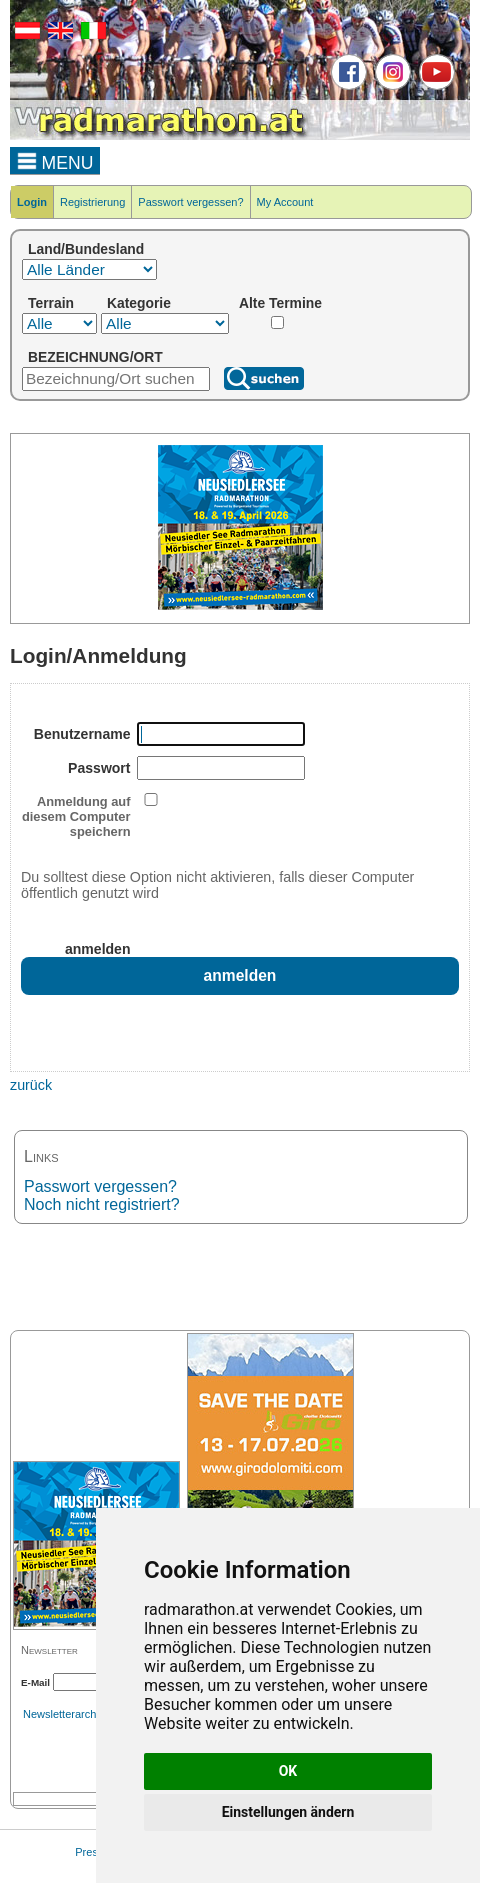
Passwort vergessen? (190, 202)
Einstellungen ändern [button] (288, 1812)
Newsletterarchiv (63, 1714)
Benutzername (82, 734)
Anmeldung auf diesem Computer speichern (76, 816)
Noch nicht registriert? (102, 1204)
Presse (92, 1852)
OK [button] (288, 1771)
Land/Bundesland (86, 249)
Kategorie (139, 303)
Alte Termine (280, 303)
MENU (55, 160)
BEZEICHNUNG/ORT (95, 357)
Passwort (99, 768)
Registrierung (92, 202)
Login (32, 202)
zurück (31, 1085)
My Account (285, 202)
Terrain (51, 303)
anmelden (98, 949)
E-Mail (35, 1682)
